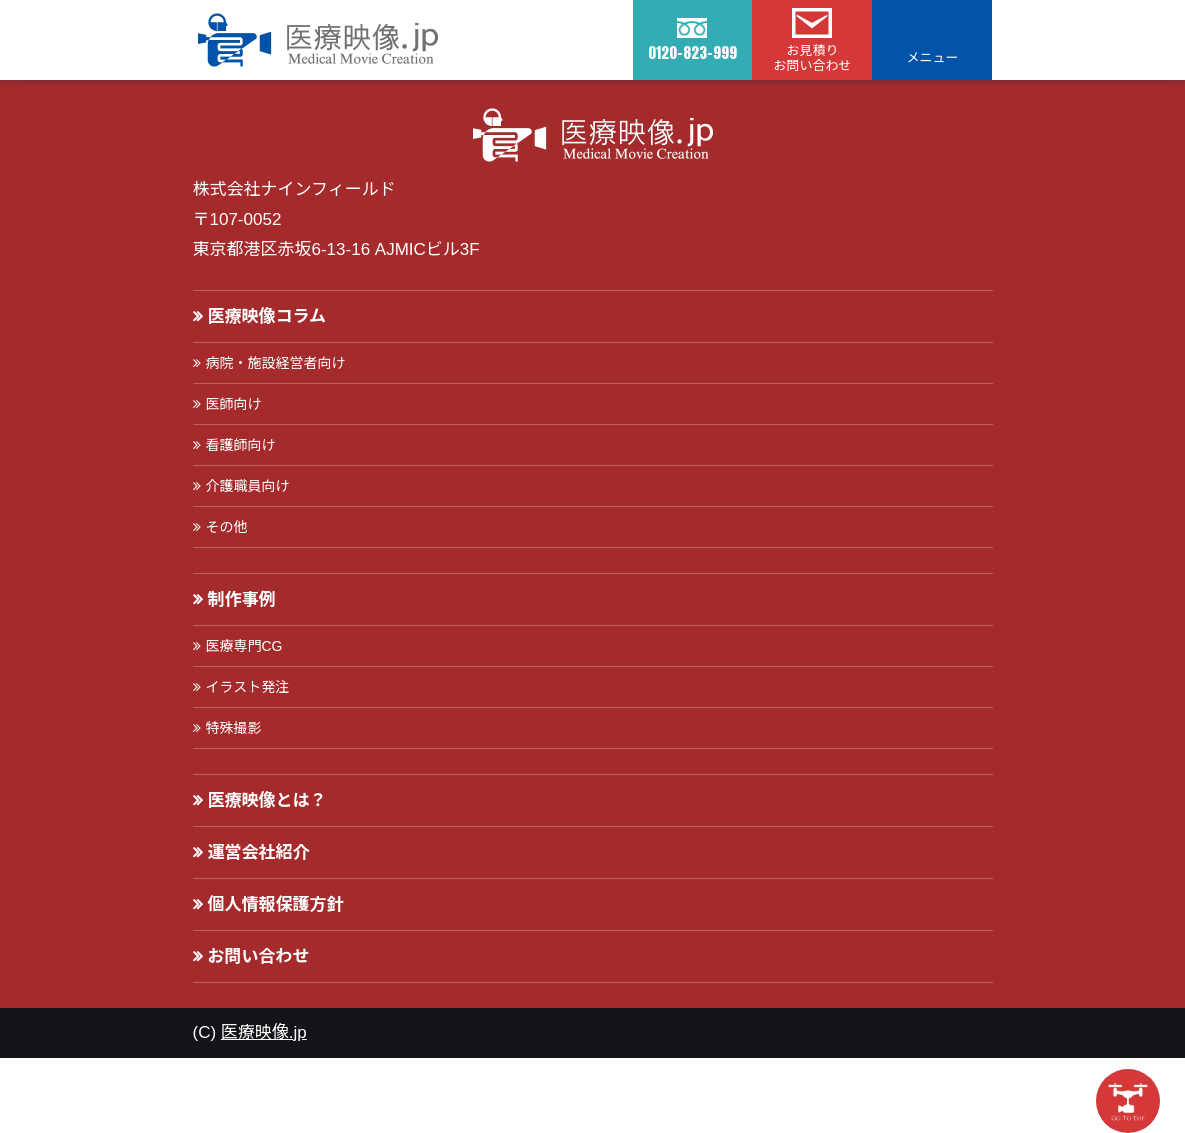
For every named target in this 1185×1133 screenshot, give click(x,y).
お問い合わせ (259, 956)
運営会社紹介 (259, 852)
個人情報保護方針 (276, 904)
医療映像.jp (264, 1032)
